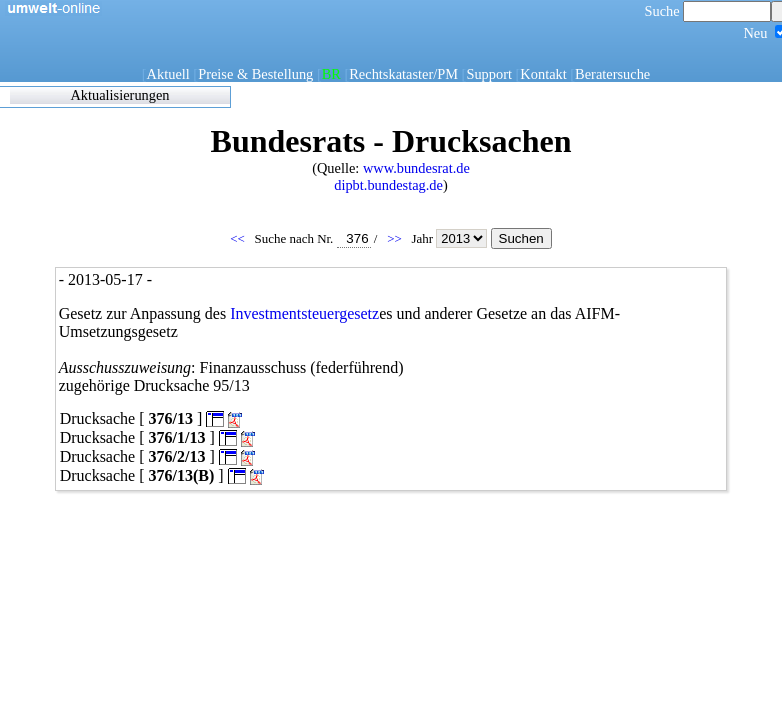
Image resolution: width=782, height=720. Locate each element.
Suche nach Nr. (313, 238)
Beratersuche (612, 74)
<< (239, 238)
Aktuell (168, 74)
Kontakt (543, 74)
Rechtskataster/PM (403, 74)
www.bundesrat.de (416, 168)
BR (331, 74)
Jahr (450, 238)
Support (489, 74)
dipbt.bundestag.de (388, 185)
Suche (708, 11)
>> (396, 238)
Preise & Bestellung (255, 74)
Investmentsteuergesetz (304, 313)
